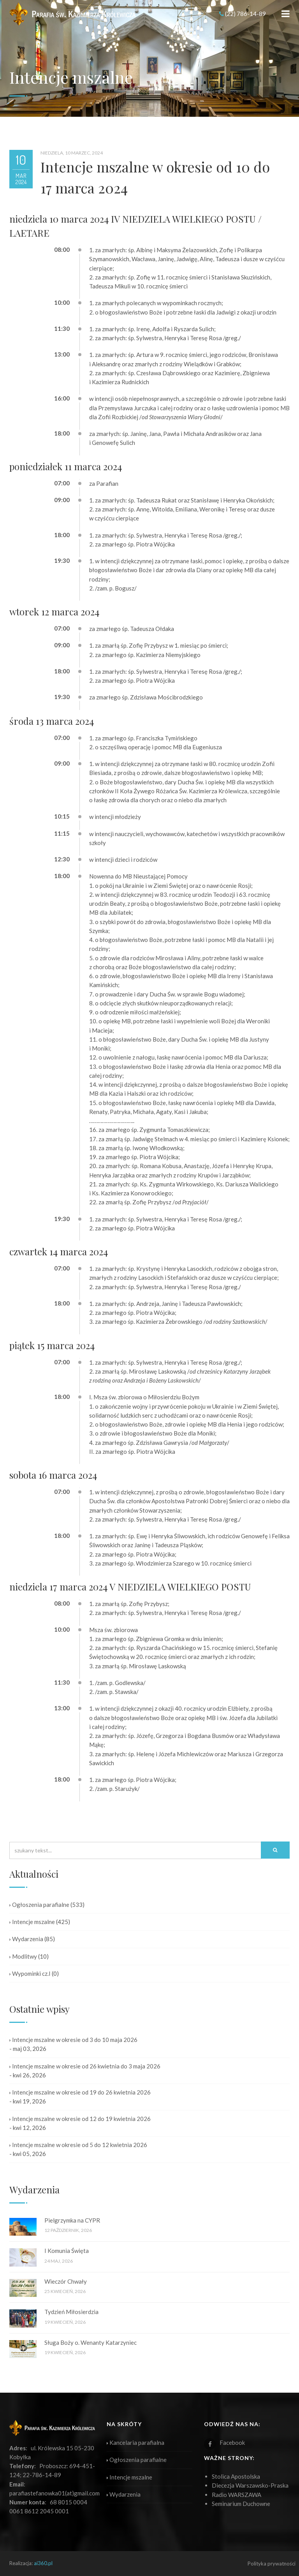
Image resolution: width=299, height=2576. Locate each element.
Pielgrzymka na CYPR (72, 2220)
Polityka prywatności (271, 2563)
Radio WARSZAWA (236, 2494)
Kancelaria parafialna (135, 2442)
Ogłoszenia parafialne (39, 1904)
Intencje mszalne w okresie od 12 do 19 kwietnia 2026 (80, 2118)
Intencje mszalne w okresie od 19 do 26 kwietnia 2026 (80, 2092)
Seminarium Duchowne (241, 2503)
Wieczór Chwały (65, 2281)
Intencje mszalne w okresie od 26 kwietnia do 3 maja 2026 (84, 2066)
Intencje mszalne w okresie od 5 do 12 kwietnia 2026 (78, 2144)
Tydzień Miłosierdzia (71, 2311)
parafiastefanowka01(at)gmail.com (54, 2493)
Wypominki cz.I (30, 1973)
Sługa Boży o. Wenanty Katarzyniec (90, 2342)
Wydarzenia (26, 1938)
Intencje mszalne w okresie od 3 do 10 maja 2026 (73, 2039)
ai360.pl (43, 2563)
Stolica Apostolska (236, 2476)
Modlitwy (23, 1956)
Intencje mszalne (32, 1921)
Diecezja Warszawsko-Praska (250, 2485)
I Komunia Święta (66, 2250)
